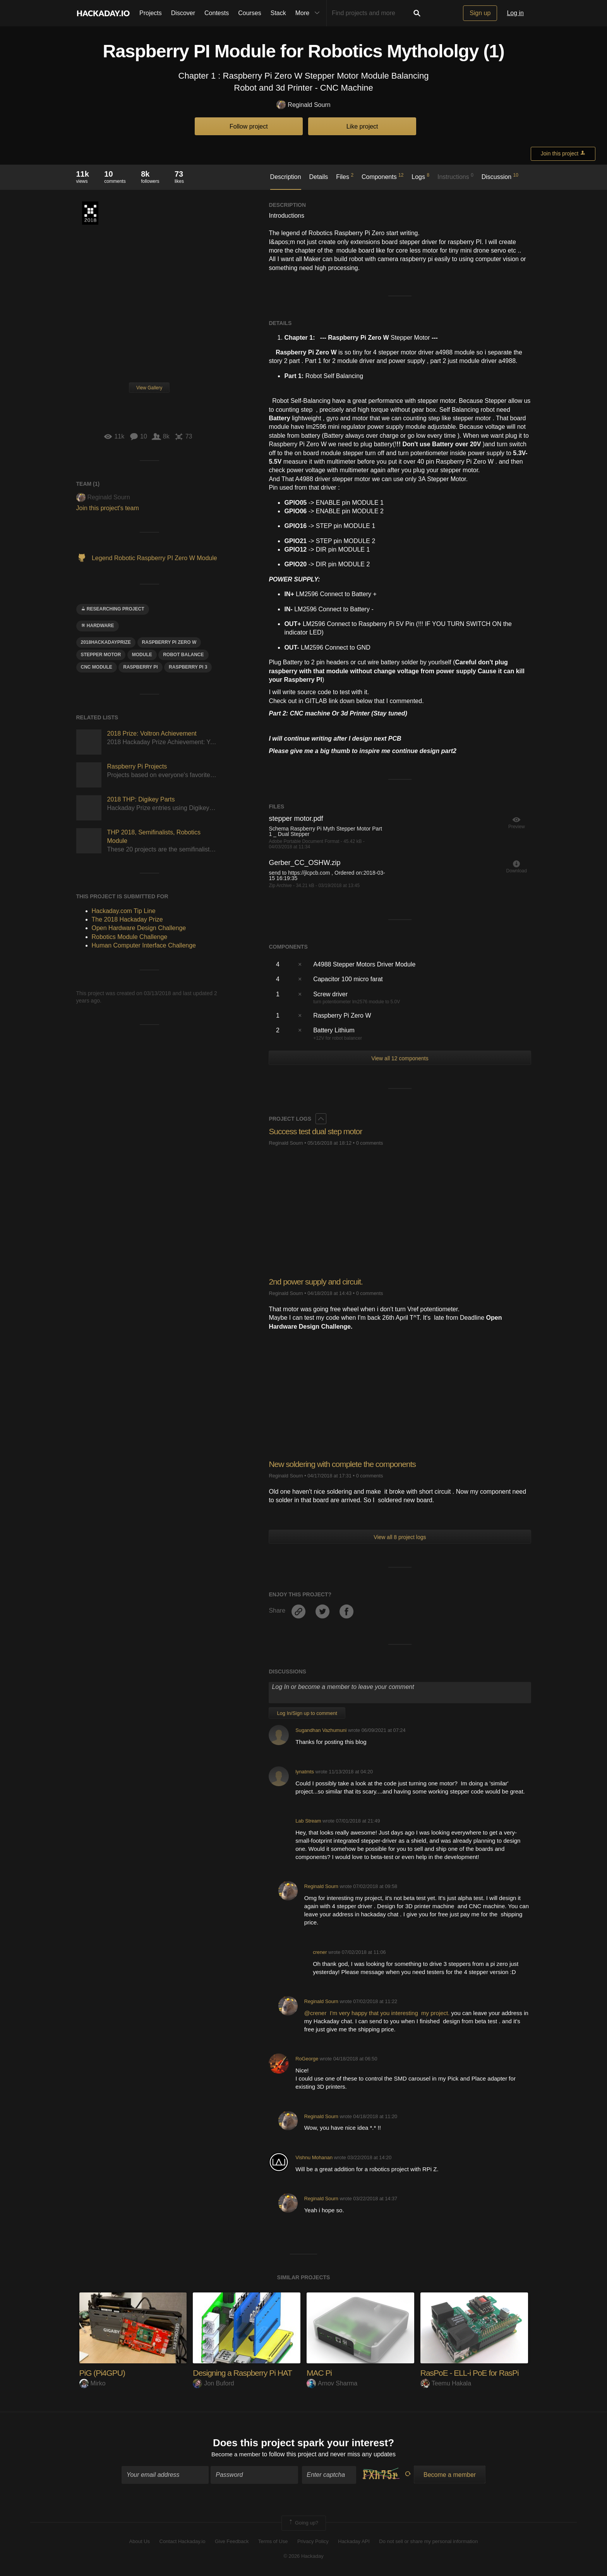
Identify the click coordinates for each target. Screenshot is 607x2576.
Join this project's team (107, 508)
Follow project (249, 126)
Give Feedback (232, 2542)
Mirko (92, 2383)
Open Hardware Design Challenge (139, 928)
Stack (278, 13)
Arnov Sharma (332, 2383)
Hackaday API (354, 2542)
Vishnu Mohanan (314, 2157)
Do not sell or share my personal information (428, 2542)
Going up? (303, 2524)
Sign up (480, 13)
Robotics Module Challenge (130, 937)
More (309, 13)
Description (285, 177)
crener (320, 1952)
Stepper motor (101, 654)
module (142, 654)
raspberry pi (140, 667)
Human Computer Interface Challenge (144, 945)
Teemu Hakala (445, 2383)
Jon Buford (213, 2383)
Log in (515, 13)
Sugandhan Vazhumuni (320, 1730)
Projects (150, 13)
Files (344, 176)
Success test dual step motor (318, 1131)
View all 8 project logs (400, 1537)
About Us (139, 2542)
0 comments (369, 1143)
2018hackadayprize (106, 642)
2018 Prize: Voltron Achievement (152, 733)
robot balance (183, 654)
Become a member (236, 2455)
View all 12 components (400, 1058)
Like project (362, 126)
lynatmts (304, 1772)
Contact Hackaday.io (182, 2542)
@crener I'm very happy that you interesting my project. (377, 2013)
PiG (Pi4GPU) (103, 2373)
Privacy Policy (313, 2542)
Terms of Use (273, 2542)
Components (383, 176)
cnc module (96, 667)
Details (318, 177)
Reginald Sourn (303, 105)
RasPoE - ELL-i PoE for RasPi (472, 2373)
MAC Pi (320, 2373)
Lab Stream (308, 1821)
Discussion (500, 176)
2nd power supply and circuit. (318, 1281)
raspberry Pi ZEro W (169, 642)
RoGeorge (306, 2059)
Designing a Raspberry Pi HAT (245, 2373)
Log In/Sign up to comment (307, 1713)
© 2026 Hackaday (303, 2557)
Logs (420, 176)
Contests (216, 13)
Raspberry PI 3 (188, 667)
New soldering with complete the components (346, 1464)
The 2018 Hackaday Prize (90, 213)
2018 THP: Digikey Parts (141, 799)
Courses (249, 13)
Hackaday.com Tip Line (124, 911)
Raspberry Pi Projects (137, 766)
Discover (183, 13)
